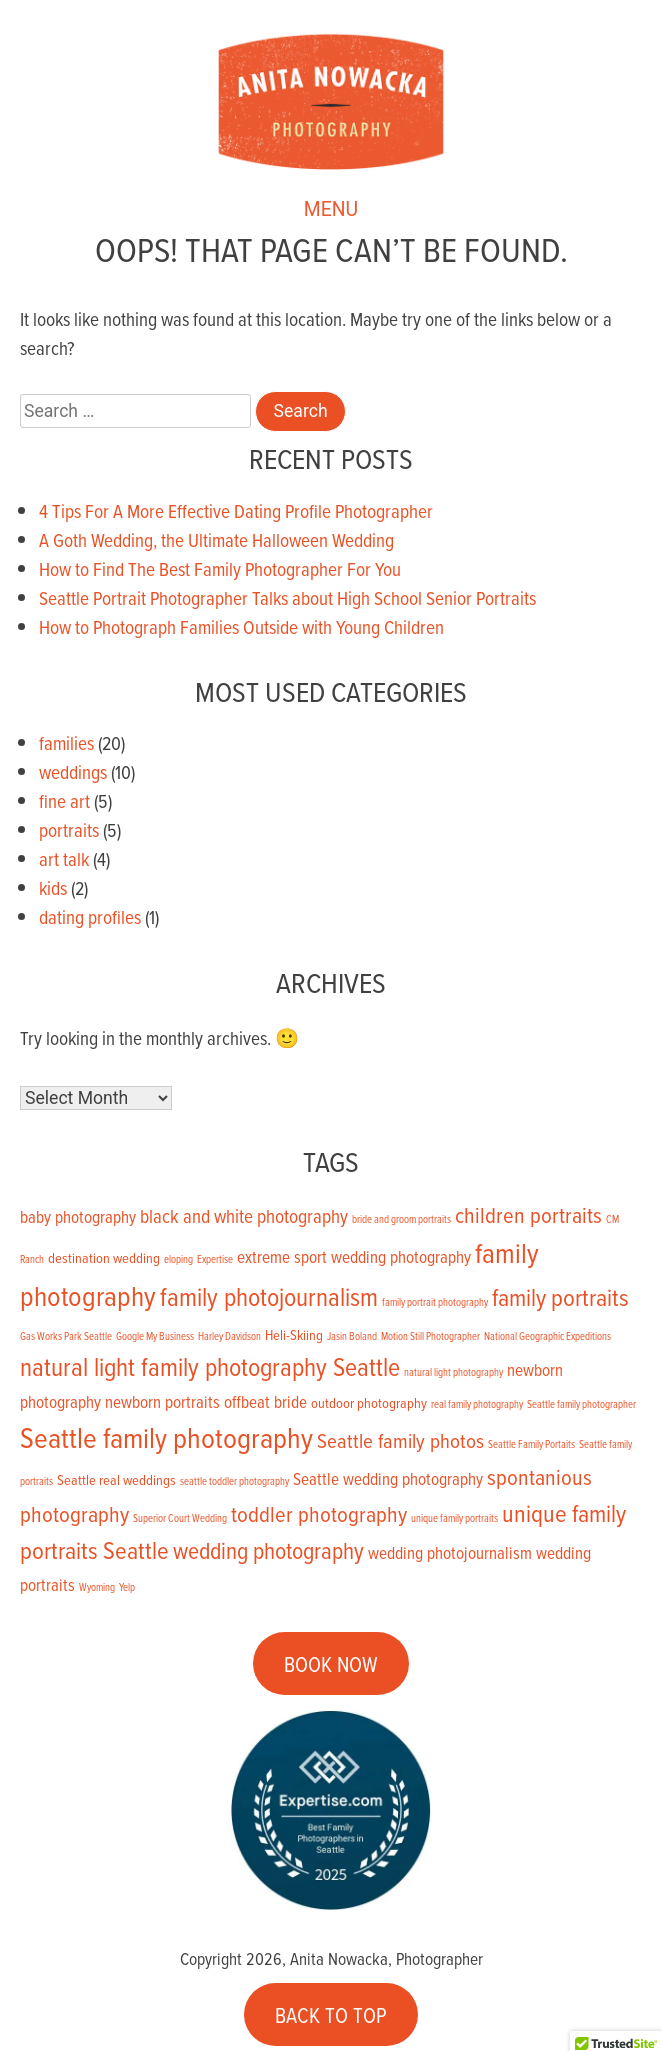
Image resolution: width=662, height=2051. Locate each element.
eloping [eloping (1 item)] (178, 1259)
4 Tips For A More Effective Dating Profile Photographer (236, 510)
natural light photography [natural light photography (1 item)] (453, 1372)
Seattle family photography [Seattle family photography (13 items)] (166, 1437)
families (66, 742)
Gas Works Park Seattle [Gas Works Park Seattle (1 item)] (66, 1336)
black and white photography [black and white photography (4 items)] (244, 1215)
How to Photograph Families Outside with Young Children (241, 626)
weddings (73, 771)
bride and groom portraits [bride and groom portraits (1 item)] (401, 1219)
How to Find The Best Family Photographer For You (220, 568)
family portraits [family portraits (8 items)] (560, 1296)
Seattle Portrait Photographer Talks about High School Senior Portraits (287, 597)
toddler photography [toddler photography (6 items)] (319, 1513)
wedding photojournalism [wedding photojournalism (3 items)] (450, 1553)
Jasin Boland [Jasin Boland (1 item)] (352, 1336)
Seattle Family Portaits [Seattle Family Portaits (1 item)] (531, 1444)
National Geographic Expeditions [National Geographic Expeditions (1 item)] (547, 1336)
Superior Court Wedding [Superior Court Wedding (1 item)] (180, 1518)
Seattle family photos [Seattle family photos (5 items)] (400, 1440)
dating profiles (90, 916)
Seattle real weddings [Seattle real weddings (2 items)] (116, 1479)
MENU (331, 218)
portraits (69, 829)
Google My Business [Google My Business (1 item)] (155, 1336)
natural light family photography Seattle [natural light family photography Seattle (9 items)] (210, 1366)
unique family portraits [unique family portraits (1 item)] (454, 1518)
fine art (64, 800)
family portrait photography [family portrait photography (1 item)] (435, 1302)
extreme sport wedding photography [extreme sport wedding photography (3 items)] (354, 1257)
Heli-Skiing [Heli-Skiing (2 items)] (294, 1334)
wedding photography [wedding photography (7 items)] (268, 1550)
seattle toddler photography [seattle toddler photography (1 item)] (234, 1481)
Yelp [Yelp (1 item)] (127, 1587)
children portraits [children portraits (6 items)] (528, 1214)
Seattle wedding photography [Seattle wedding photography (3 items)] (388, 1479)
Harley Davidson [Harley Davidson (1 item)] (229, 1336)
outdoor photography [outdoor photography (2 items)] (369, 1402)
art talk (64, 858)
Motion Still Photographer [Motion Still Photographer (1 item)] (430, 1336)
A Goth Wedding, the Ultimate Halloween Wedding (216, 539)
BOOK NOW (331, 1664)
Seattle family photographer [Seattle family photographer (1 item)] (581, 1404)
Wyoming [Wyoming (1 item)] (97, 1587)
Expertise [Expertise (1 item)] (215, 1259)
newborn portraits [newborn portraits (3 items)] (162, 1402)
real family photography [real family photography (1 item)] (477, 1404)
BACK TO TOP (331, 2014)
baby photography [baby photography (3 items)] (78, 1217)
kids (53, 887)
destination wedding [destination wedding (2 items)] (104, 1257)
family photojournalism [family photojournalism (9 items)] (269, 1296)
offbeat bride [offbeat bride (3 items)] (265, 1402)
